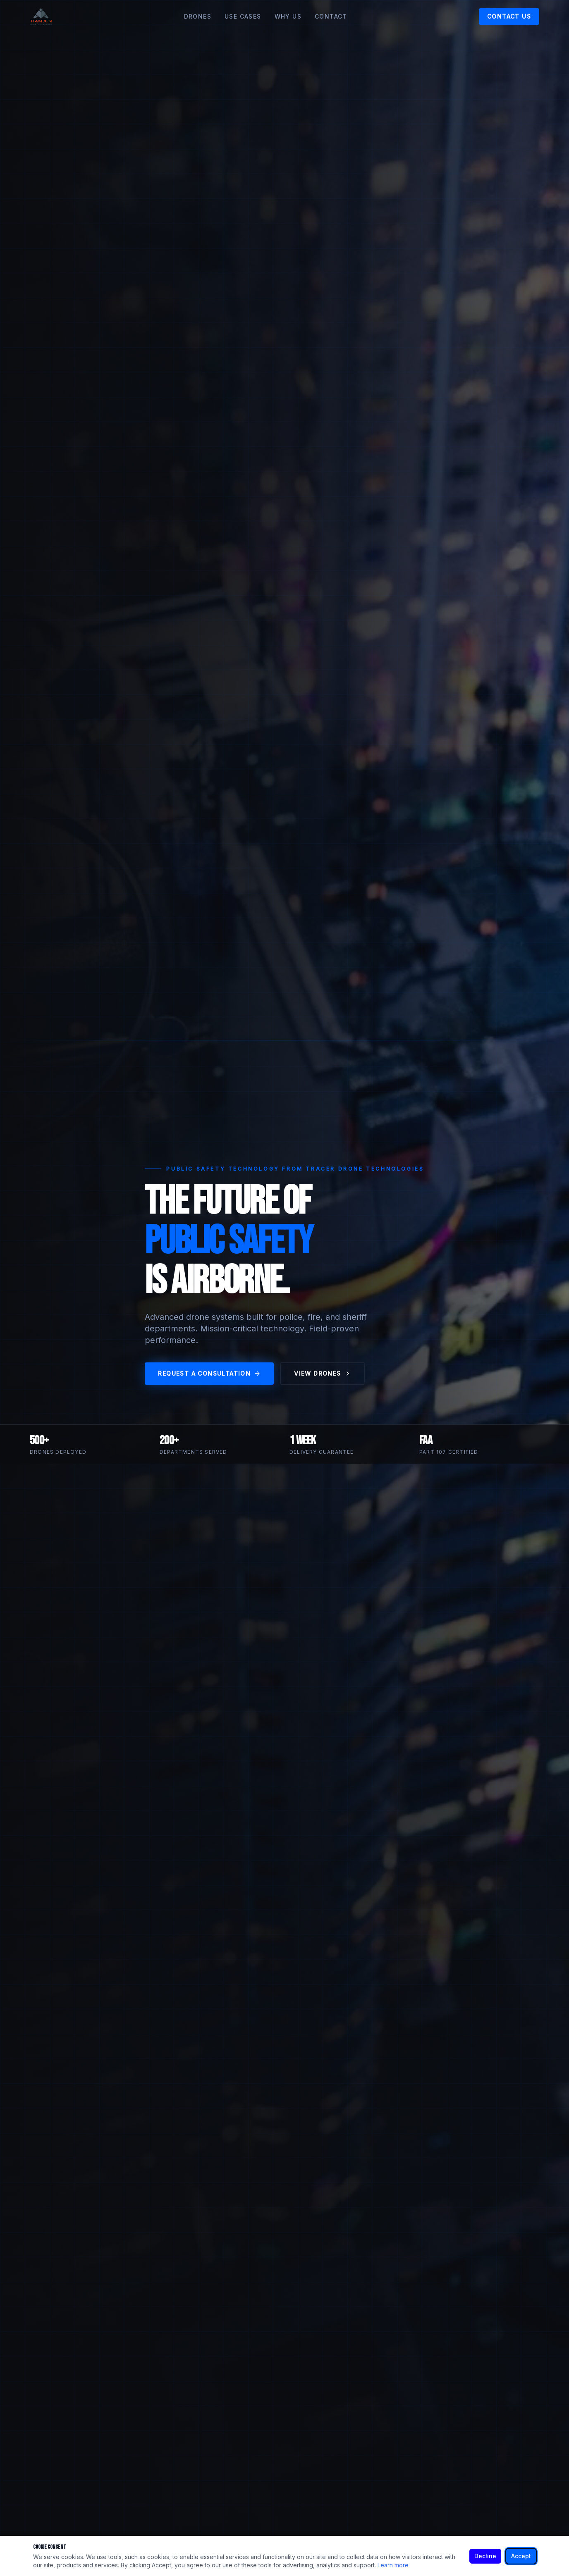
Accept (521, 2555)
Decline (485, 2555)
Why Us (288, 16)
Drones (197, 16)
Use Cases (243, 16)
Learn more (393, 2565)
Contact (331, 16)
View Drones (322, 1373)
